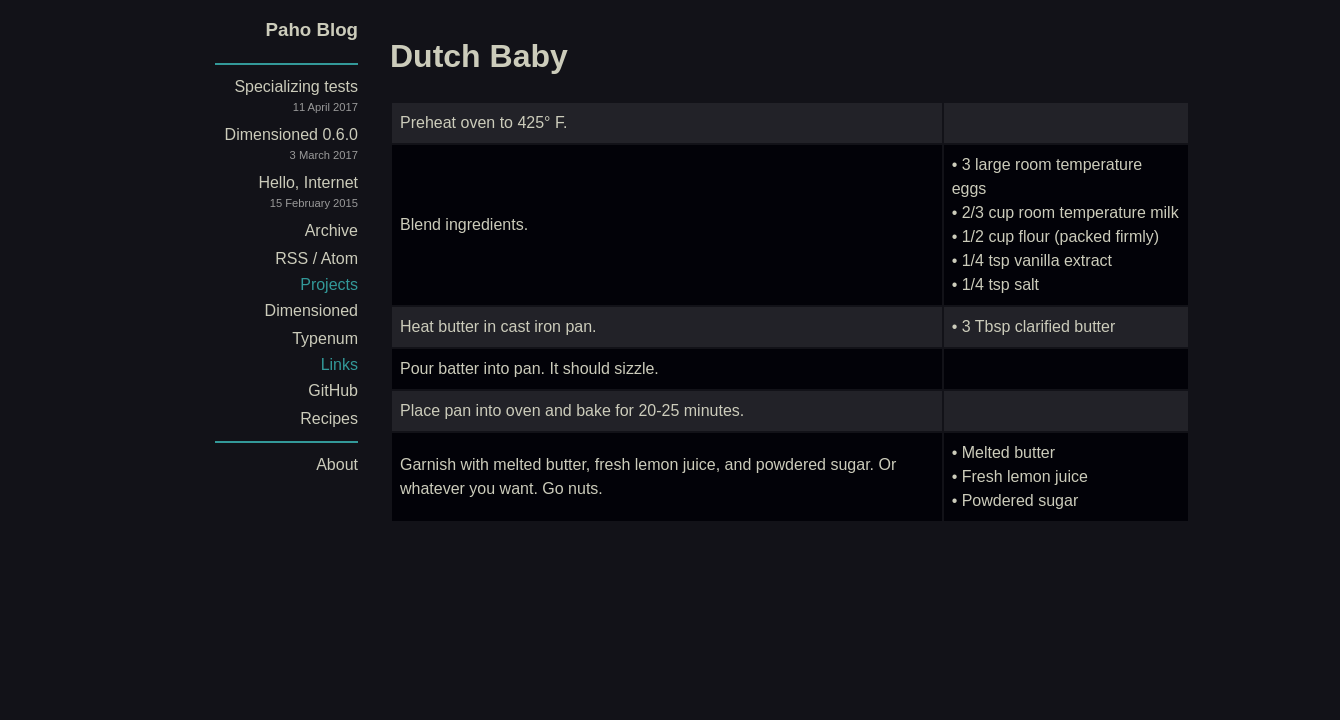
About (337, 464)
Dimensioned (311, 310)
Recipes (329, 418)
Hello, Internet (270, 195)
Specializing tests (270, 99)
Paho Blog (312, 29)
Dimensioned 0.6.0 (270, 147)
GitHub (333, 390)
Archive (331, 230)
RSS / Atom (316, 258)
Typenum (325, 338)
